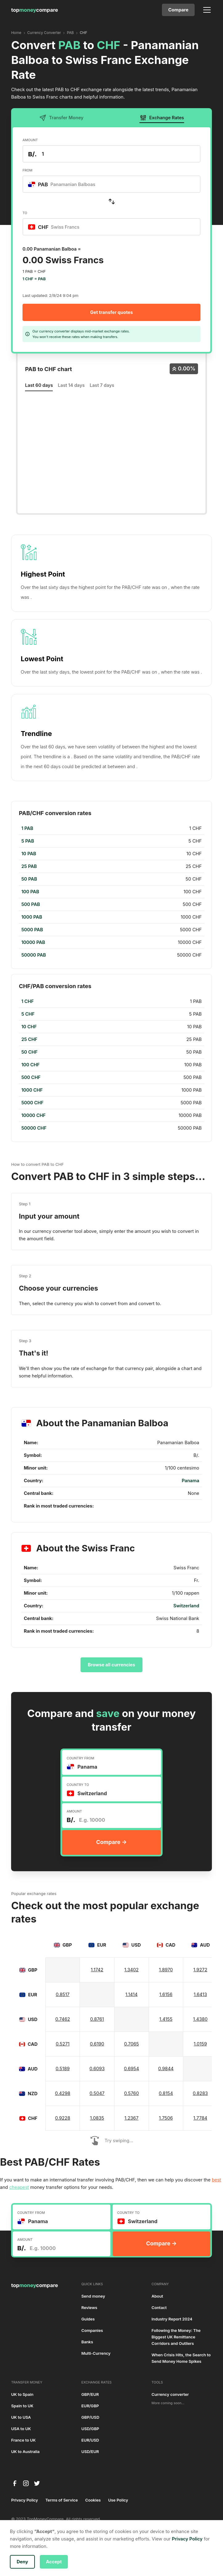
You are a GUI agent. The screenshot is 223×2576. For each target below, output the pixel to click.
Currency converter (170, 2394)
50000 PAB (33, 955)
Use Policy (118, 2500)
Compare (178, 10)
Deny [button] (22, 2562)
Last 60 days (39, 385)
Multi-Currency (96, 2353)
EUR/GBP (90, 2406)
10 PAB (28, 854)
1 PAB (27, 828)
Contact (159, 2307)
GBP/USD (90, 2417)
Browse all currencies (111, 1665)
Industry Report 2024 (171, 2319)
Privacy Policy (24, 2500)
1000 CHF (32, 1090)
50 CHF (29, 1052)
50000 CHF (34, 1128)
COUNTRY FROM (80, 1758)
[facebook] (15, 2483)
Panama (190, 1480)
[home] (34, 10)
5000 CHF (32, 1103)
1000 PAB (31, 917)
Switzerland (186, 1606)
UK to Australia (25, 2451)
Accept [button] (54, 2562)
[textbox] (65, 184)
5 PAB (27, 841)
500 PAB (30, 904)
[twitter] (37, 2483)
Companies (92, 2330)
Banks (87, 2342)
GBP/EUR (90, 2394)
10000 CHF (33, 1115)
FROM (27, 170)
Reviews (89, 2307)
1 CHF (27, 1001)
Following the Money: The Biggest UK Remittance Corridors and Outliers (175, 2337)
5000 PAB (32, 930)
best (216, 2180)
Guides (88, 2319)
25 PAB (29, 866)
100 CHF (30, 1065)
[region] (111, 891)
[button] (206, 9)
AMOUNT (30, 140)
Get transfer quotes (111, 312)
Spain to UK (22, 2406)
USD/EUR (90, 2451)
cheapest (19, 2187)
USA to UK (21, 2428)
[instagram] (26, 2483)
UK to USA (21, 2417)
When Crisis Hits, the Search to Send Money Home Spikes (181, 2358)
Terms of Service (61, 2500)
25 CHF (29, 1039)
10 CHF (29, 1027)
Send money (93, 2296)
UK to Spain (22, 2394)
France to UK (23, 2440)
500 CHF (30, 1077)
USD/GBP (90, 2428)
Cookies (93, 2500)
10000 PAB (33, 942)
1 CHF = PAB (34, 279)
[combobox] (111, 184)
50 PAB (29, 879)
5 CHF (28, 1014)
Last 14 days (71, 385)
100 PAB (30, 892)
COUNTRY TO (78, 1785)
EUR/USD (90, 2440)
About (157, 2296)
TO (25, 213)
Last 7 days (102, 385)
